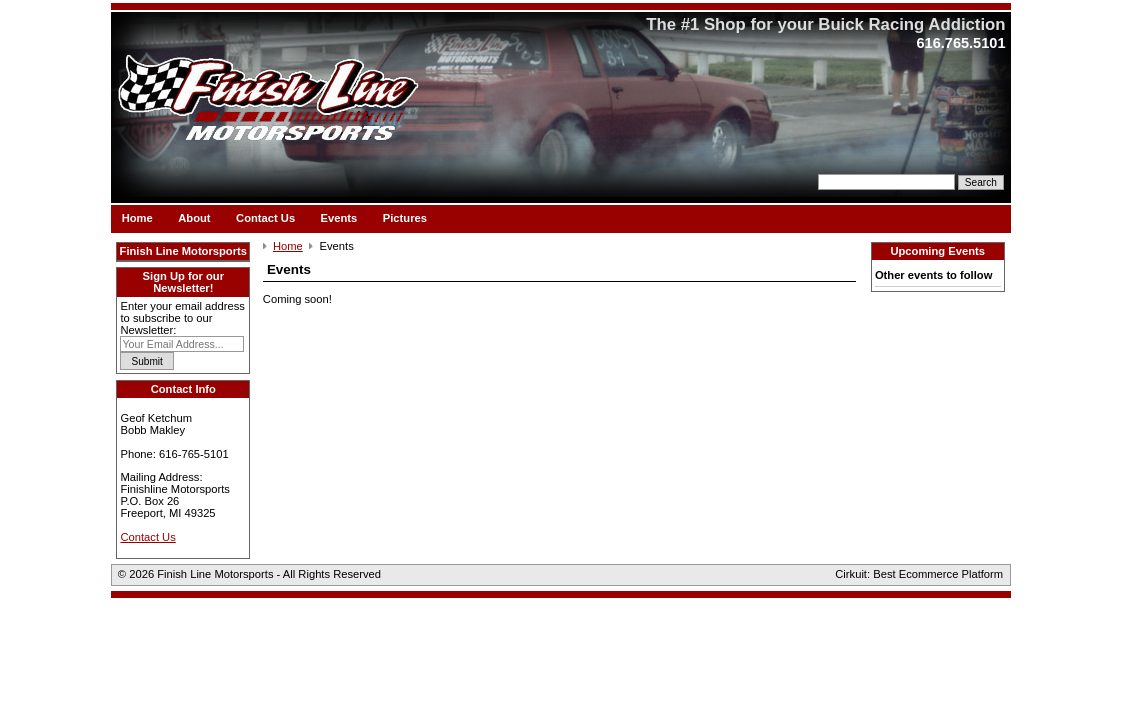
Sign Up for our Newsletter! (183, 282)
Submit (147, 361)
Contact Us (265, 217)
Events (339, 217)
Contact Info (183, 389)
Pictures (405, 217)
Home (137, 217)
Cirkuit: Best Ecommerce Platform (919, 574)
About (194, 217)
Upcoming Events (937, 251)
